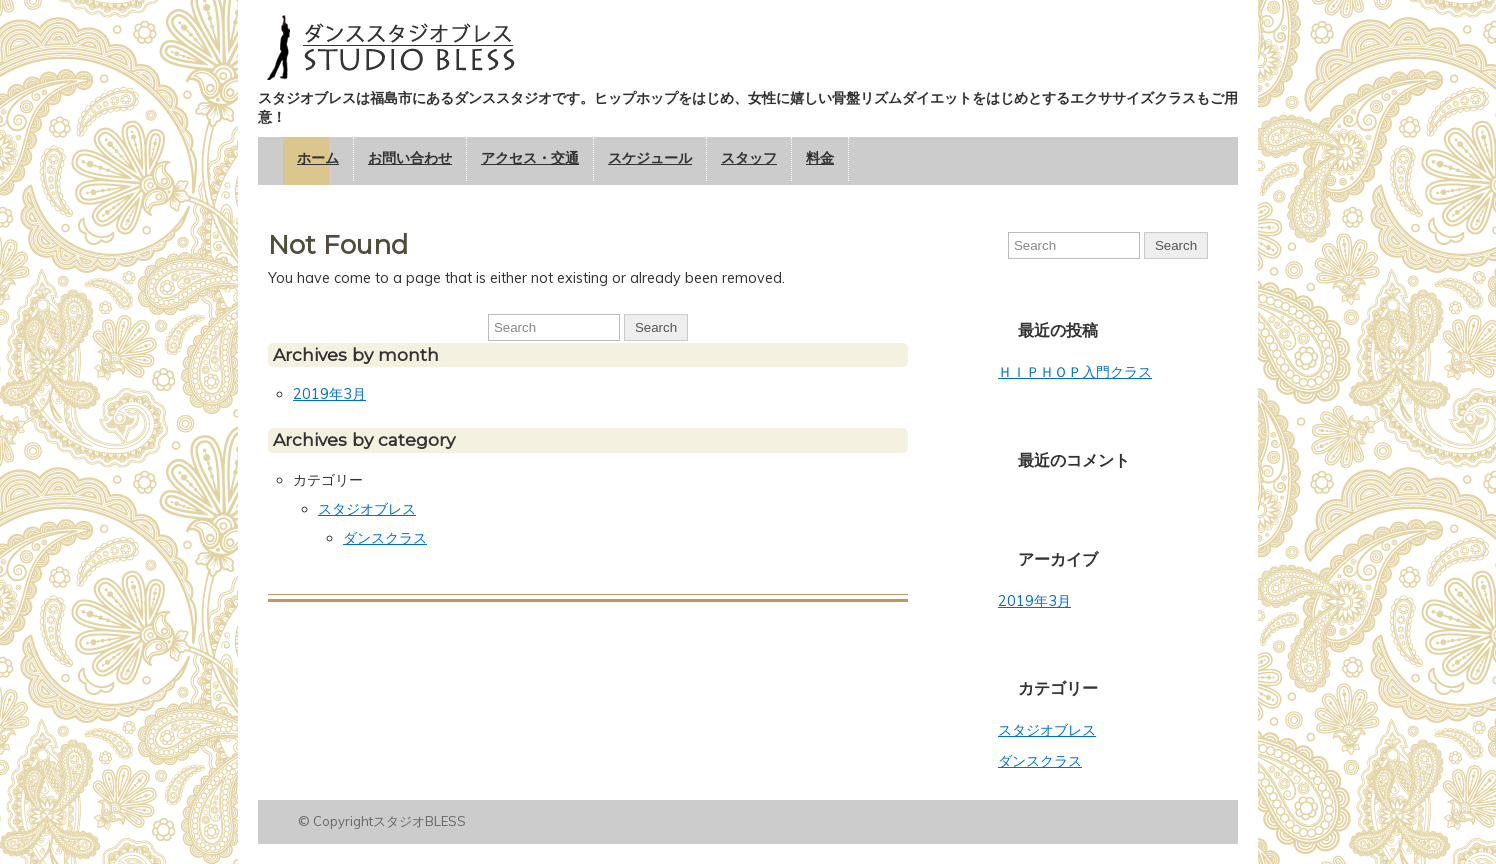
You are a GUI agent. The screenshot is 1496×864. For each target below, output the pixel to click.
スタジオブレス (367, 509)
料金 (820, 158)
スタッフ (749, 158)
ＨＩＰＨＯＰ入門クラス (1075, 372)
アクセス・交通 (530, 158)
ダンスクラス (385, 538)
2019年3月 (329, 394)
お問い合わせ (410, 158)
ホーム (318, 158)
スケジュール (650, 158)
